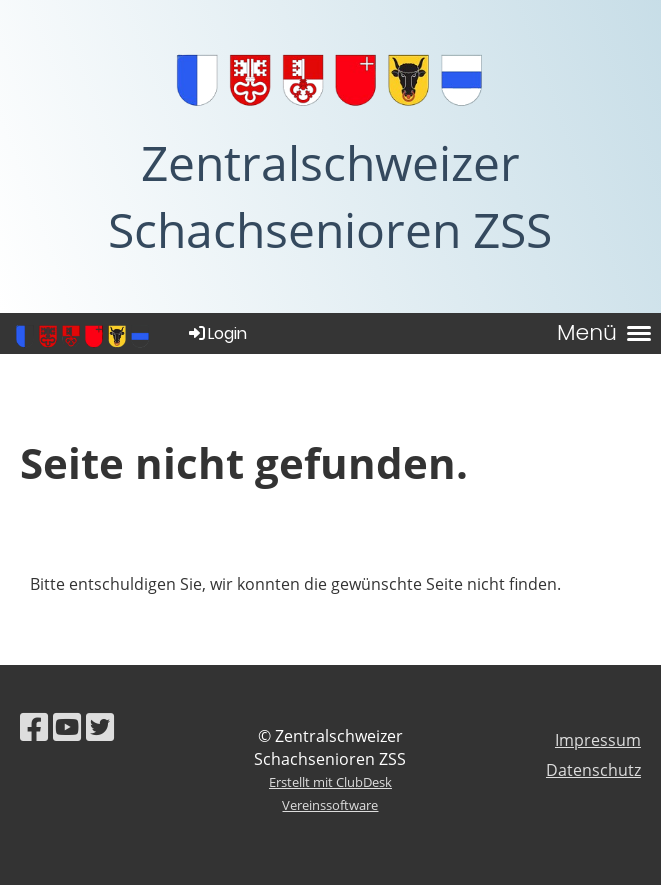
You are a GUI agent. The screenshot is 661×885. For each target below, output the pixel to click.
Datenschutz (593, 770)
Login (216, 333)
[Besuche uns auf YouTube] (67, 726)
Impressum (598, 740)
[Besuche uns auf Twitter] (100, 726)
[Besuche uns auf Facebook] (34, 726)
